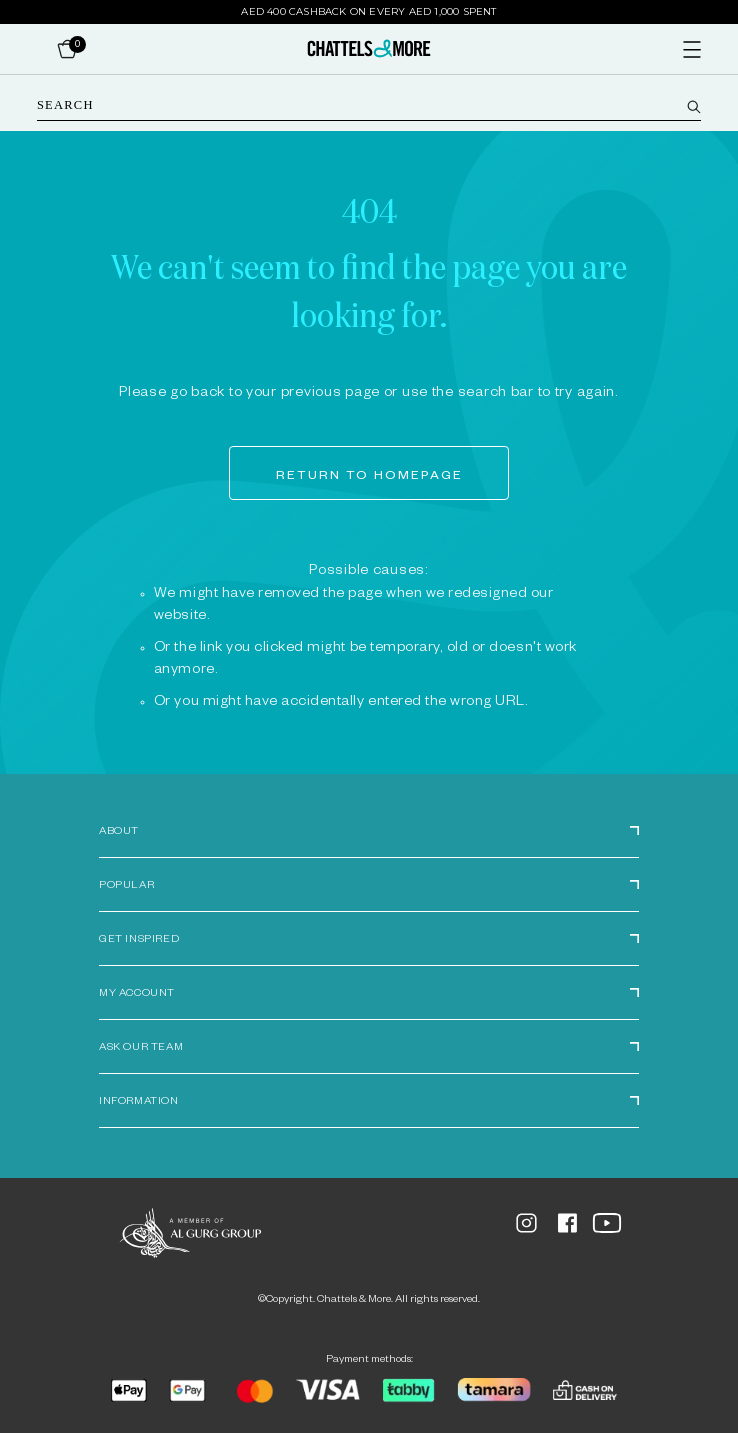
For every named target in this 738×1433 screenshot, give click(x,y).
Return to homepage (369, 477)
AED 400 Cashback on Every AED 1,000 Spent (368, 11)
